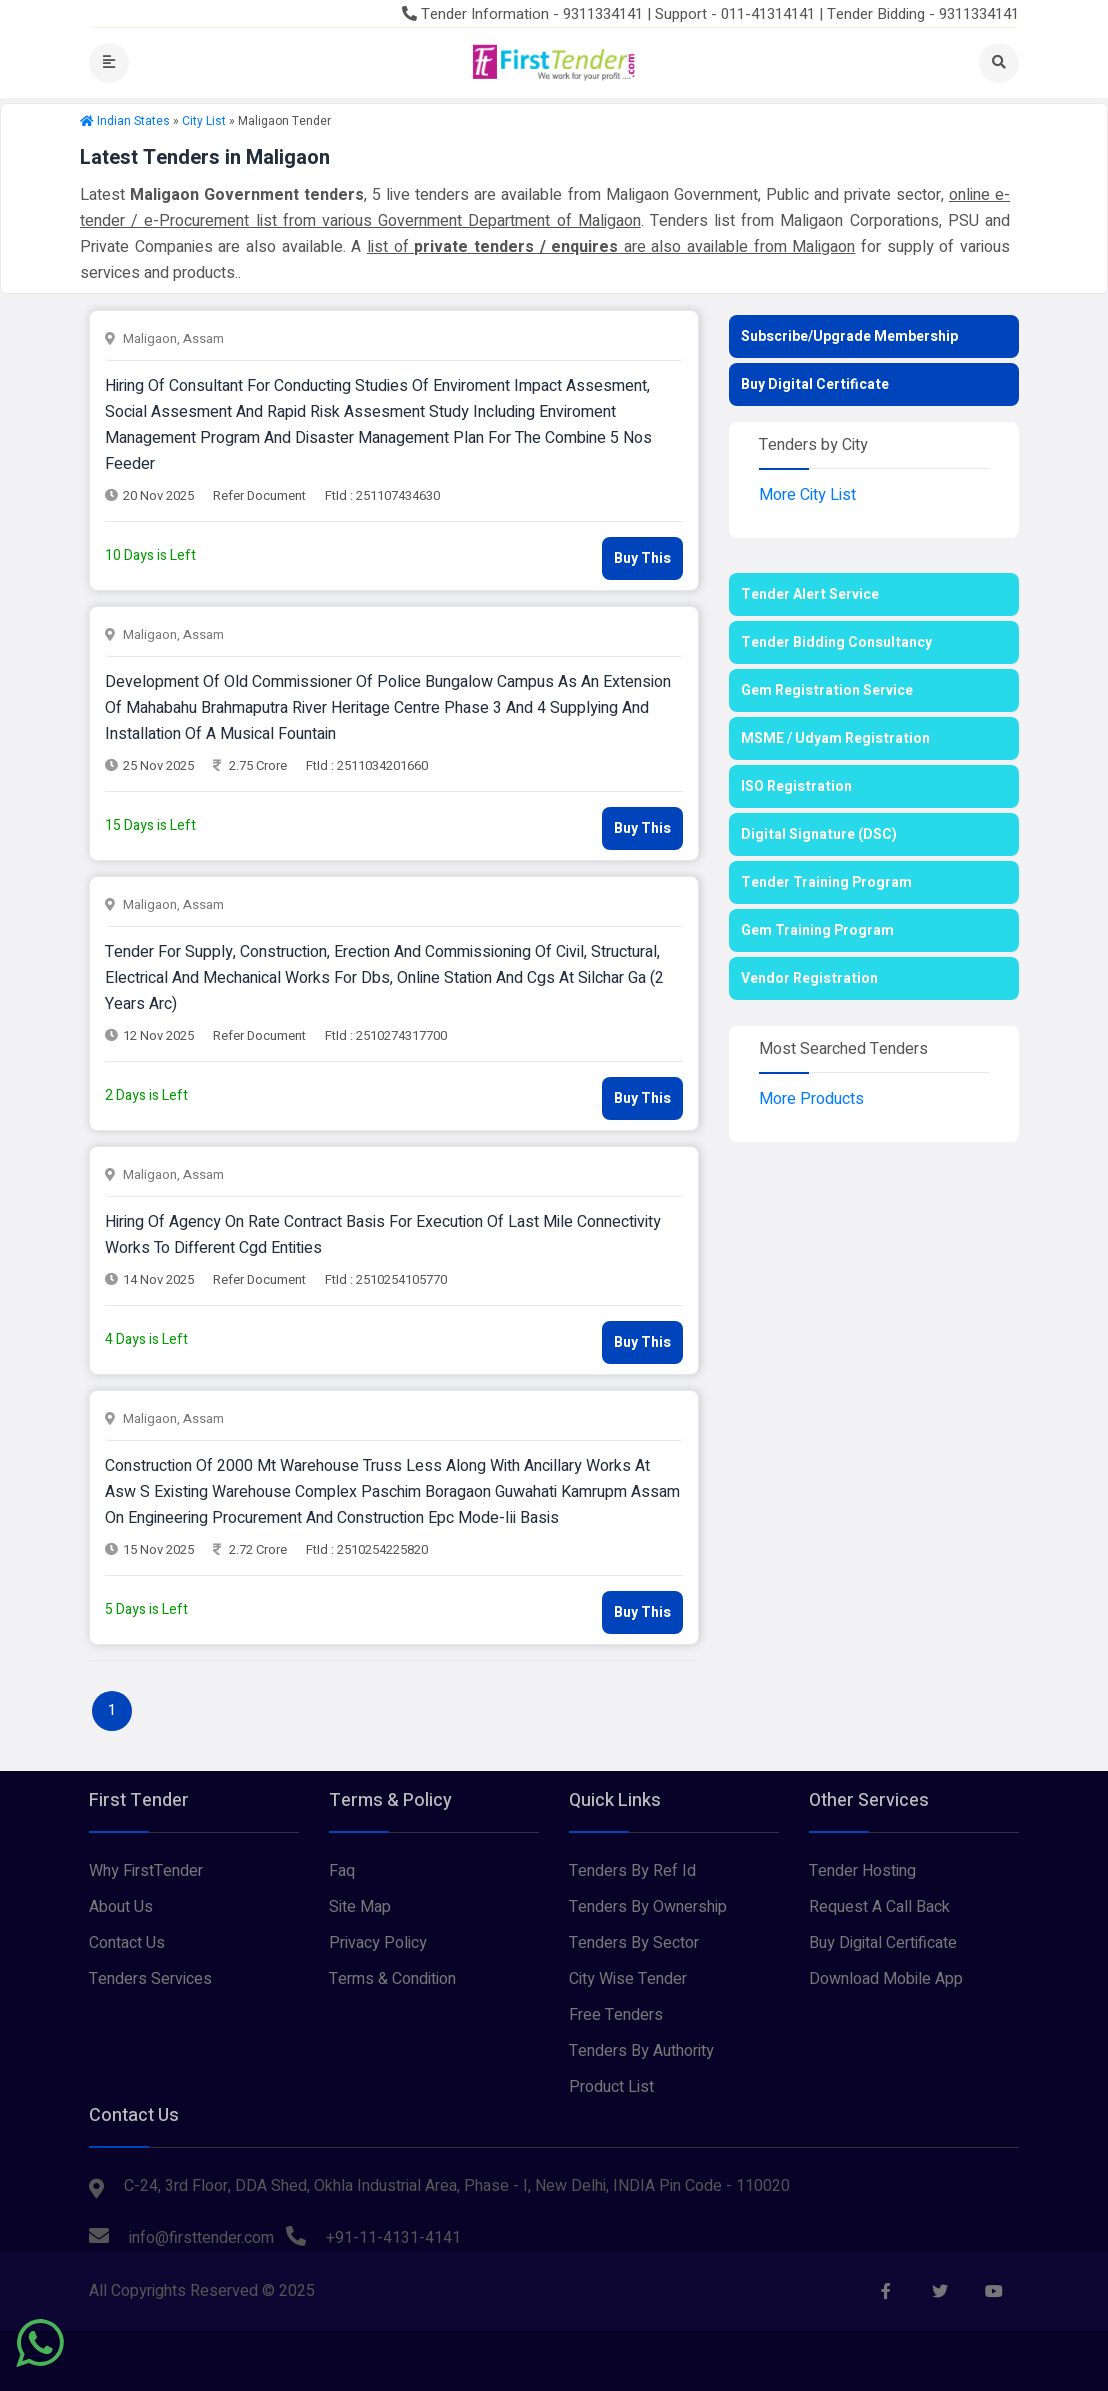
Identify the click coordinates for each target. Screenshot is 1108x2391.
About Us (121, 1907)
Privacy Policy (378, 1943)
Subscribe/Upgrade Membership (849, 336)
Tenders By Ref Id (632, 1871)
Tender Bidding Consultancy (836, 642)
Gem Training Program (817, 930)
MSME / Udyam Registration (835, 738)
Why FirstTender (146, 1871)
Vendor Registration (809, 978)
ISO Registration (796, 786)
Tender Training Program (826, 882)
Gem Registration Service (827, 690)
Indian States (133, 121)
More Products (811, 1099)
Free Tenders (616, 2015)
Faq (342, 1871)
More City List (807, 495)
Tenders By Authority (641, 2051)
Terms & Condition (392, 1979)
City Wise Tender (628, 1979)
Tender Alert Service (810, 594)
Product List (611, 2087)
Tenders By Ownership (648, 1907)
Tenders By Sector (634, 1943)
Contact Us (127, 1943)
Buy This (642, 558)
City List (204, 121)
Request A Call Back (879, 1907)
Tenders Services (150, 1979)
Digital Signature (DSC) (819, 834)
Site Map (360, 1907)
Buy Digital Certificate (815, 384)
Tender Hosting (862, 1871)
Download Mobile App (886, 1979)
